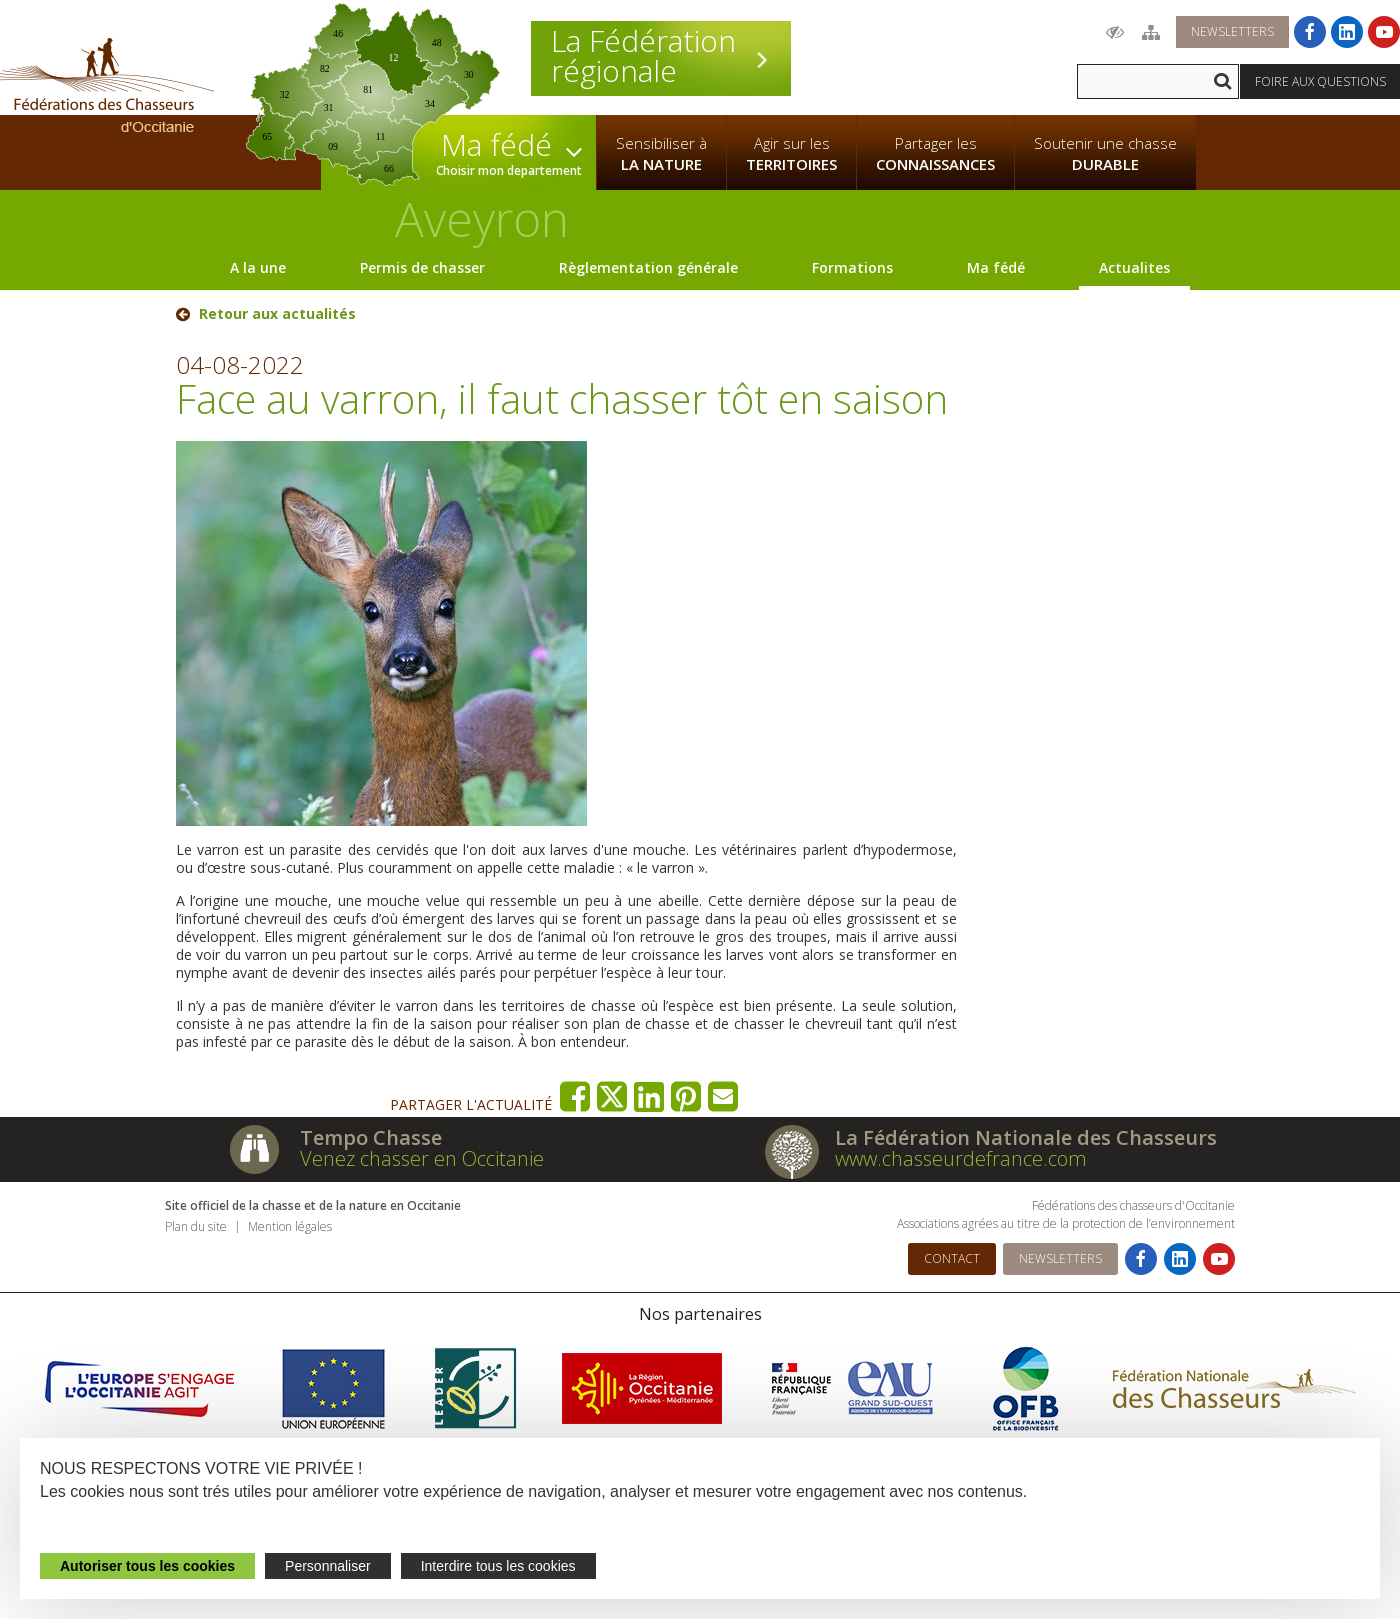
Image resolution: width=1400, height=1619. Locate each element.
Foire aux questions (1320, 81)
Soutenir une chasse (1105, 154)
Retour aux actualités (277, 314)
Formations (852, 267)
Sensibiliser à (661, 154)
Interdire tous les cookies (498, 1566)
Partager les (935, 154)
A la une (258, 267)
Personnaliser (328, 1566)
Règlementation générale (648, 267)
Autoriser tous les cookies (147, 1566)
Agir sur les (791, 154)
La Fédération (661, 56)
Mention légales (290, 1226)
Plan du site (196, 1226)
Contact (952, 1258)
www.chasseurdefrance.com (961, 1158)
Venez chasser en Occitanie (422, 1158)
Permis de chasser (422, 267)
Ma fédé (996, 267)
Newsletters (1232, 31)
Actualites (1134, 267)
